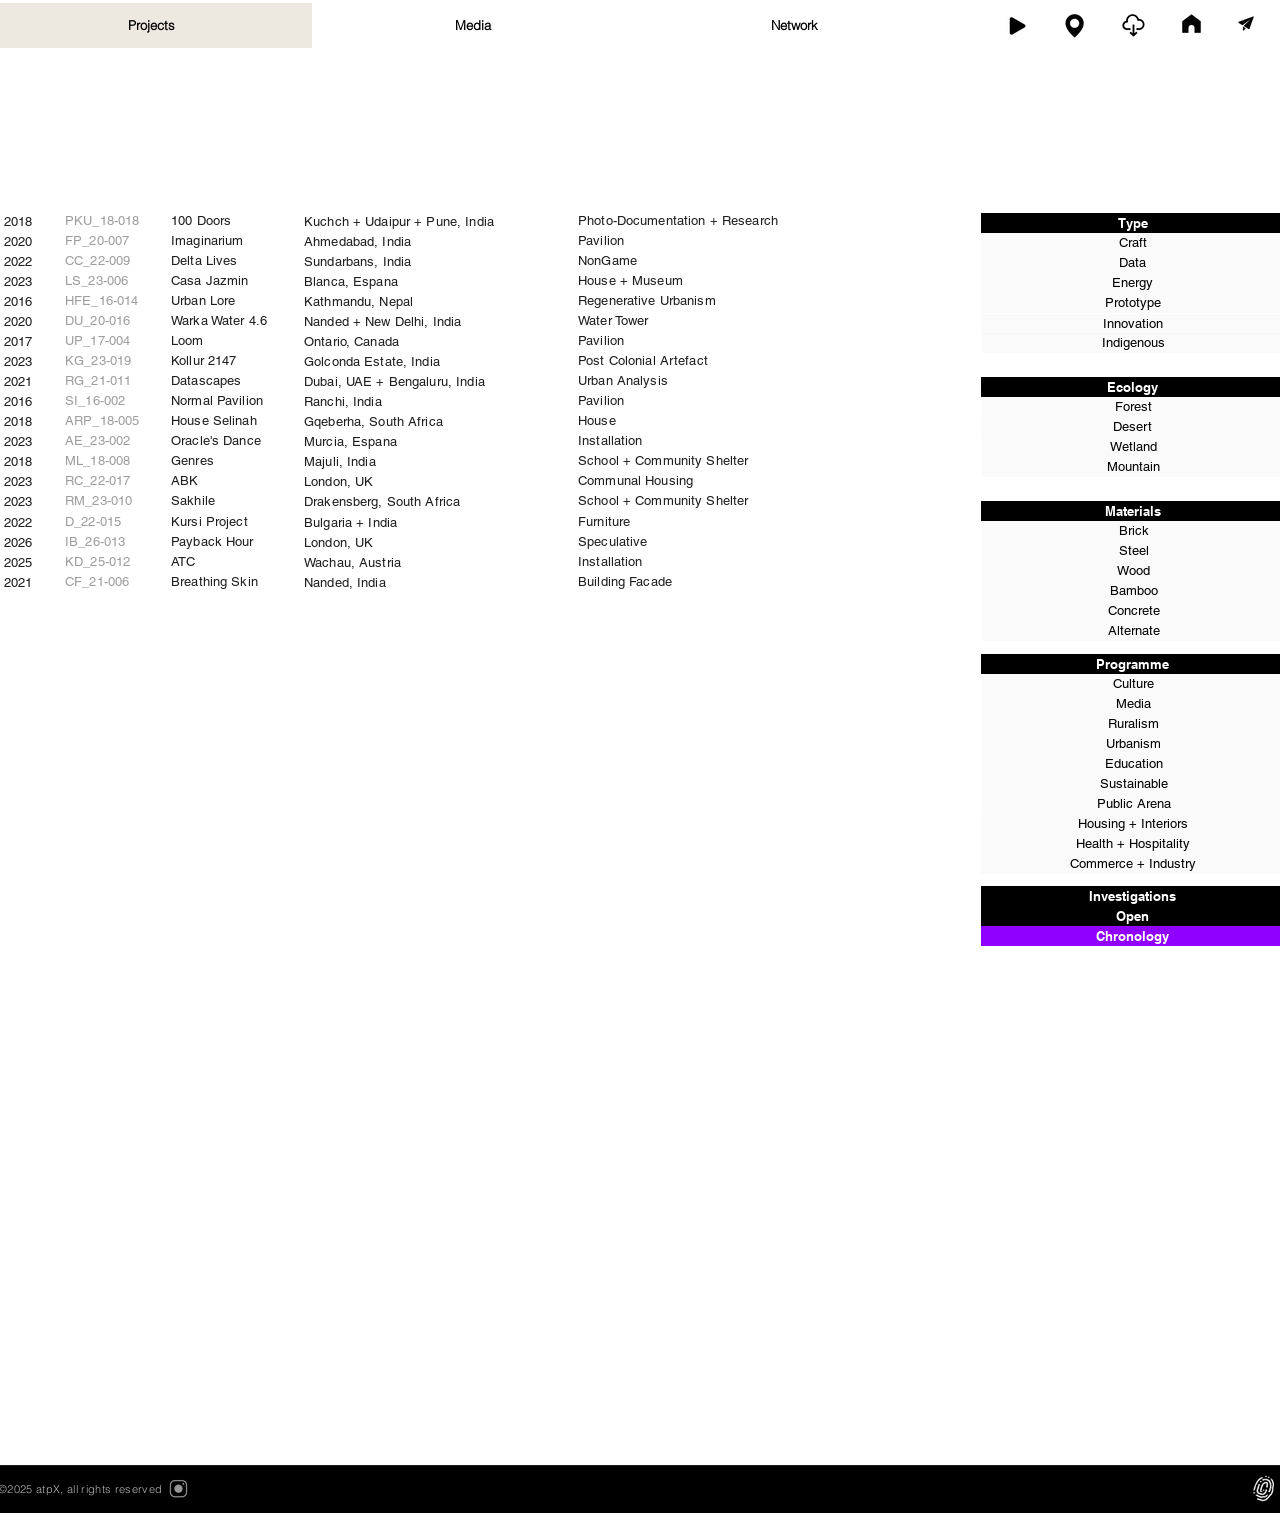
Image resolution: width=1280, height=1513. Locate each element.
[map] (1074, 25)
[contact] (1246, 25)
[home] (1191, 25)
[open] (1133, 25)
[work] (1016, 25)
